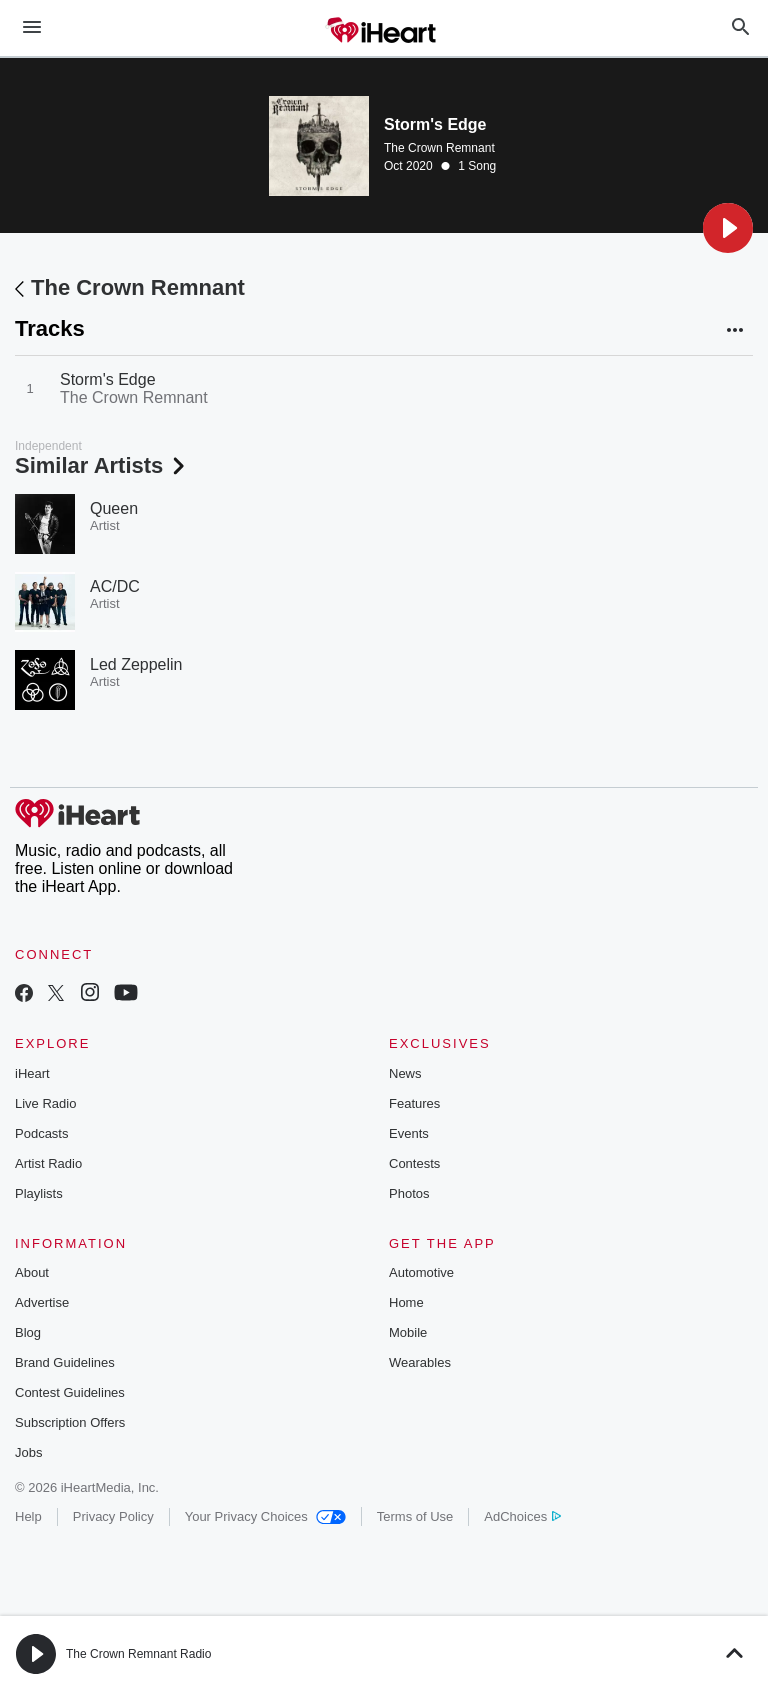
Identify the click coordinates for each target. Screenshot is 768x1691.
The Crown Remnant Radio (138, 1654)
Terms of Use (415, 1516)
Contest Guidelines (70, 1392)
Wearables (420, 1362)
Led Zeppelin (136, 664)
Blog (28, 1332)
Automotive (421, 1272)
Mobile (408, 1332)
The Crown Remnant (439, 148)
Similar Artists (102, 465)
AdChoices (522, 1516)
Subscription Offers (70, 1422)
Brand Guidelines (65, 1362)
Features (414, 1103)
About (32, 1272)
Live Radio (45, 1103)
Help (28, 1516)
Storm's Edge (108, 379)
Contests (414, 1163)
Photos (409, 1193)
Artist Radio (48, 1163)
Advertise (42, 1302)
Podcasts (41, 1133)
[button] (728, 228)
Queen (114, 508)
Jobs (28, 1452)
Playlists (39, 1193)
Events (409, 1133)
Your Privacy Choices (265, 1516)
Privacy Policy (113, 1516)
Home (406, 1302)
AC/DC (115, 586)
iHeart (32, 1073)
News (405, 1073)
